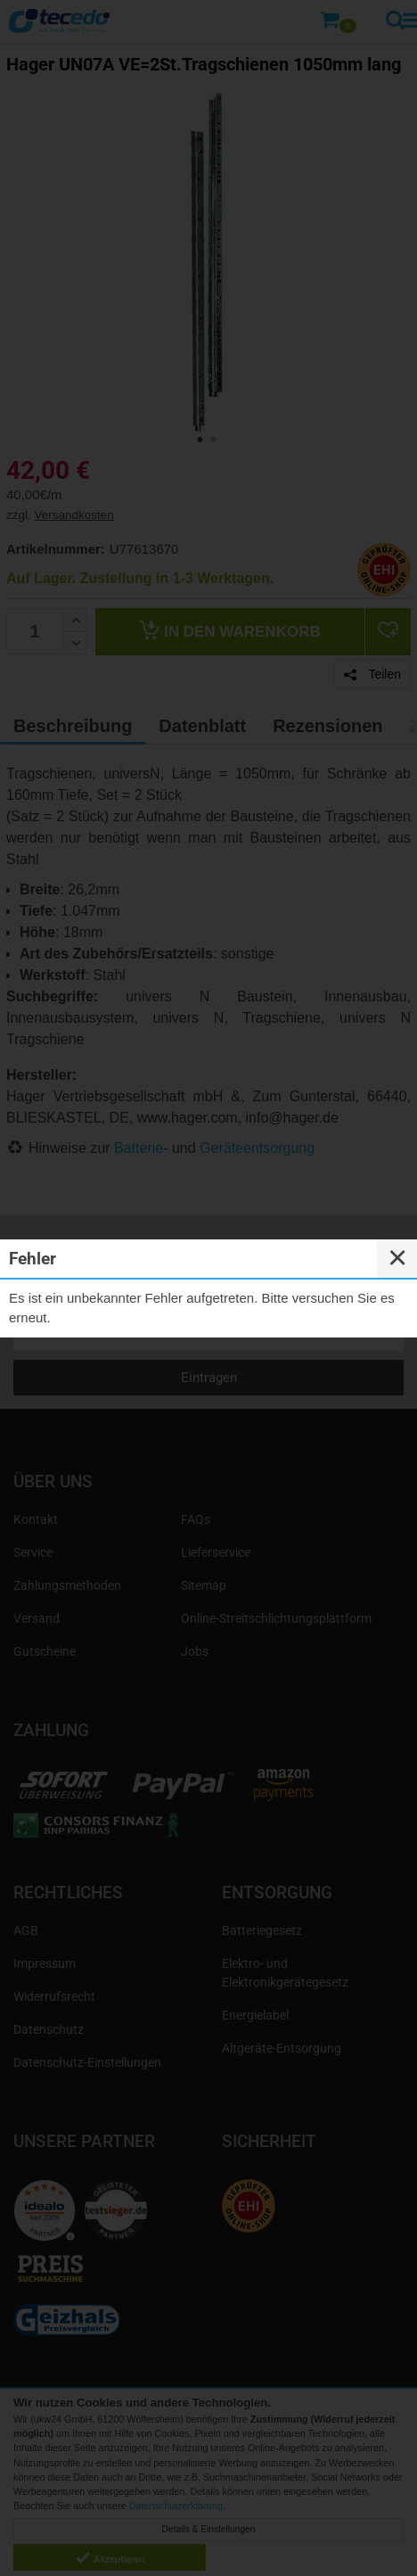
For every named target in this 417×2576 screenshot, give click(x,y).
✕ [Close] (397, 1258)
